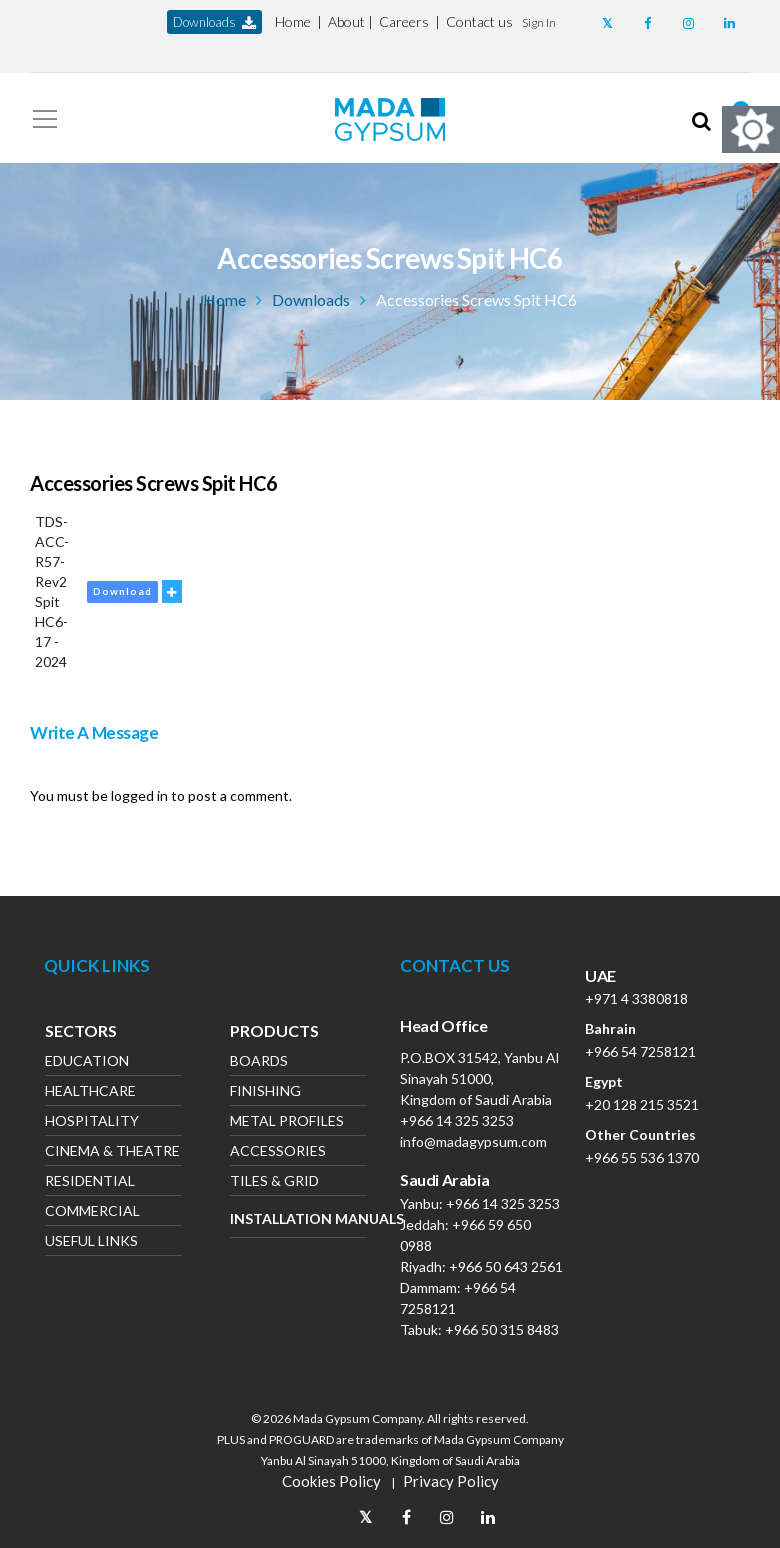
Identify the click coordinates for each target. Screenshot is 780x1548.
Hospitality (92, 1122)
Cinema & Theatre (112, 1152)
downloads (214, 22)
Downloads (311, 299)
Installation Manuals (298, 1218)
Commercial (92, 1212)
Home (293, 21)
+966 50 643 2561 (506, 1266)
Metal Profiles (287, 1122)
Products (274, 1033)
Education (87, 1062)
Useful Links (91, 1242)
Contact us (479, 21)
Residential (90, 1182)
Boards (259, 1062)
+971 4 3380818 (636, 998)
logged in (139, 795)
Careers (404, 21)
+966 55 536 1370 (642, 1157)
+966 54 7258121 (640, 1051)
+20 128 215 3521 (642, 1104)
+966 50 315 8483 (502, 1329)
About (346, 21)
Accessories (278, 1152)
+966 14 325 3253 (457, 1120)
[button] (539, 21)
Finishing (265, 1092)
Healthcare (90, 1092)
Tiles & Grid (274, 1182)
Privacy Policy (451, 1481)
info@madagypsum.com (473, 1141)
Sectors (81, 1033)
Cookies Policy (331, 1481)
